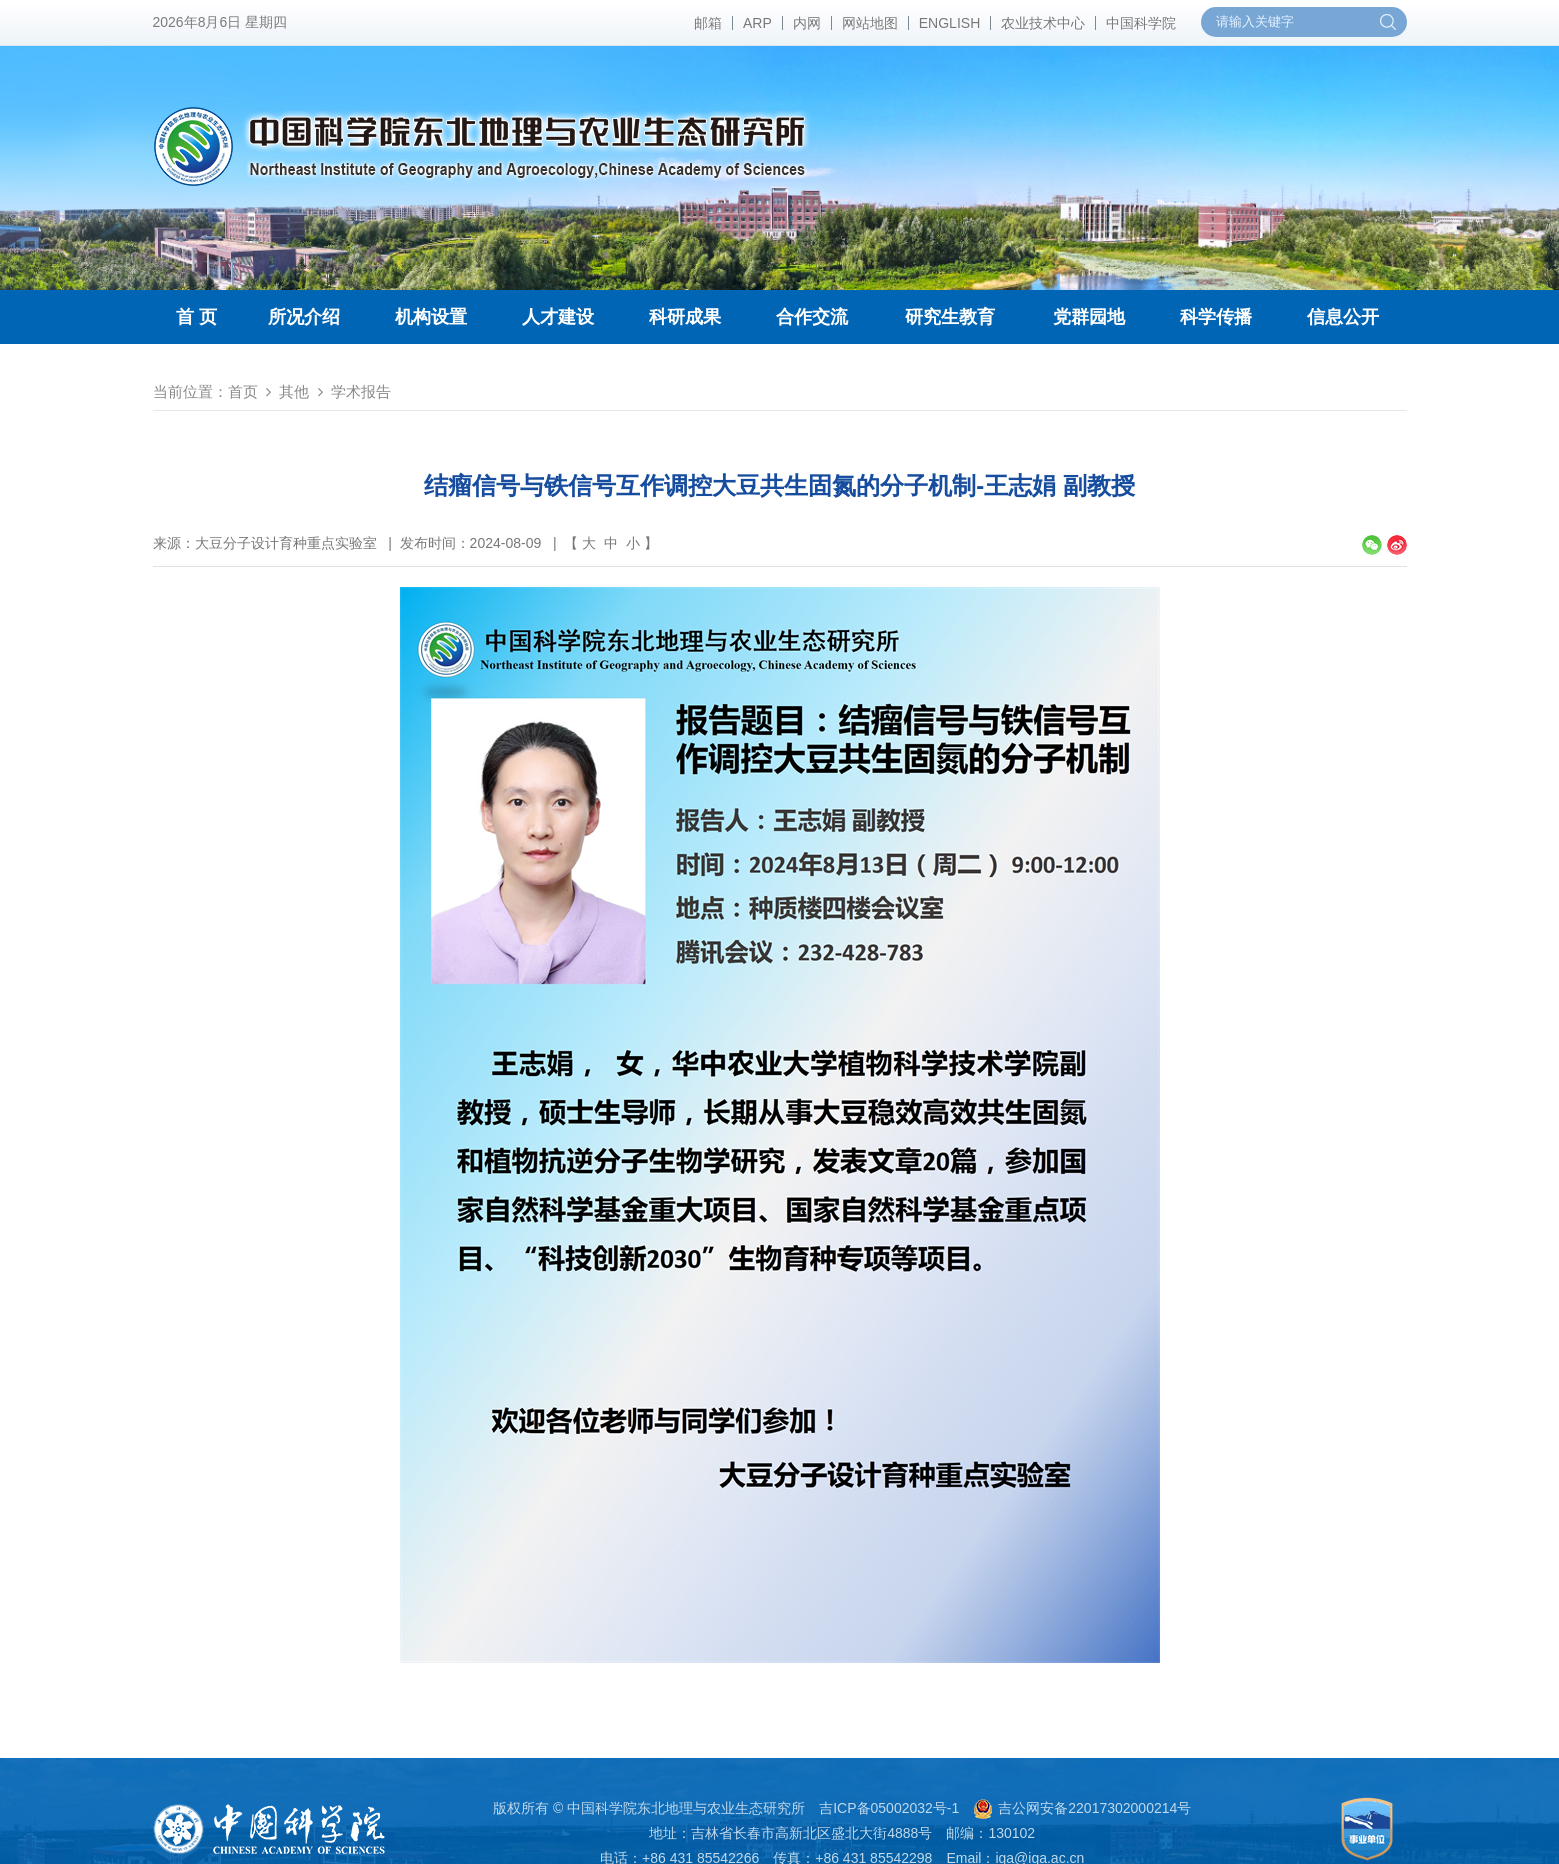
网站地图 (870, 23)
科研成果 (685, 317)
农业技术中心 (1043, 23)
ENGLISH (949, 23)
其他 (294, 391)
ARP (757, 23)
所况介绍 (304, 317)
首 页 (196, 317)
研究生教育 (950, 317)
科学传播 (1216, 317)
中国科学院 (1141, 23)
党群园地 (1089, 317)
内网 (807, 23)
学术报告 (361, 391)
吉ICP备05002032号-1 (889, 1808)
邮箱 (708, 23)
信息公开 (1343, 317)
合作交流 (812, 317)
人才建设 (558, 317)
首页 (243, 391)
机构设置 (431, 317)
